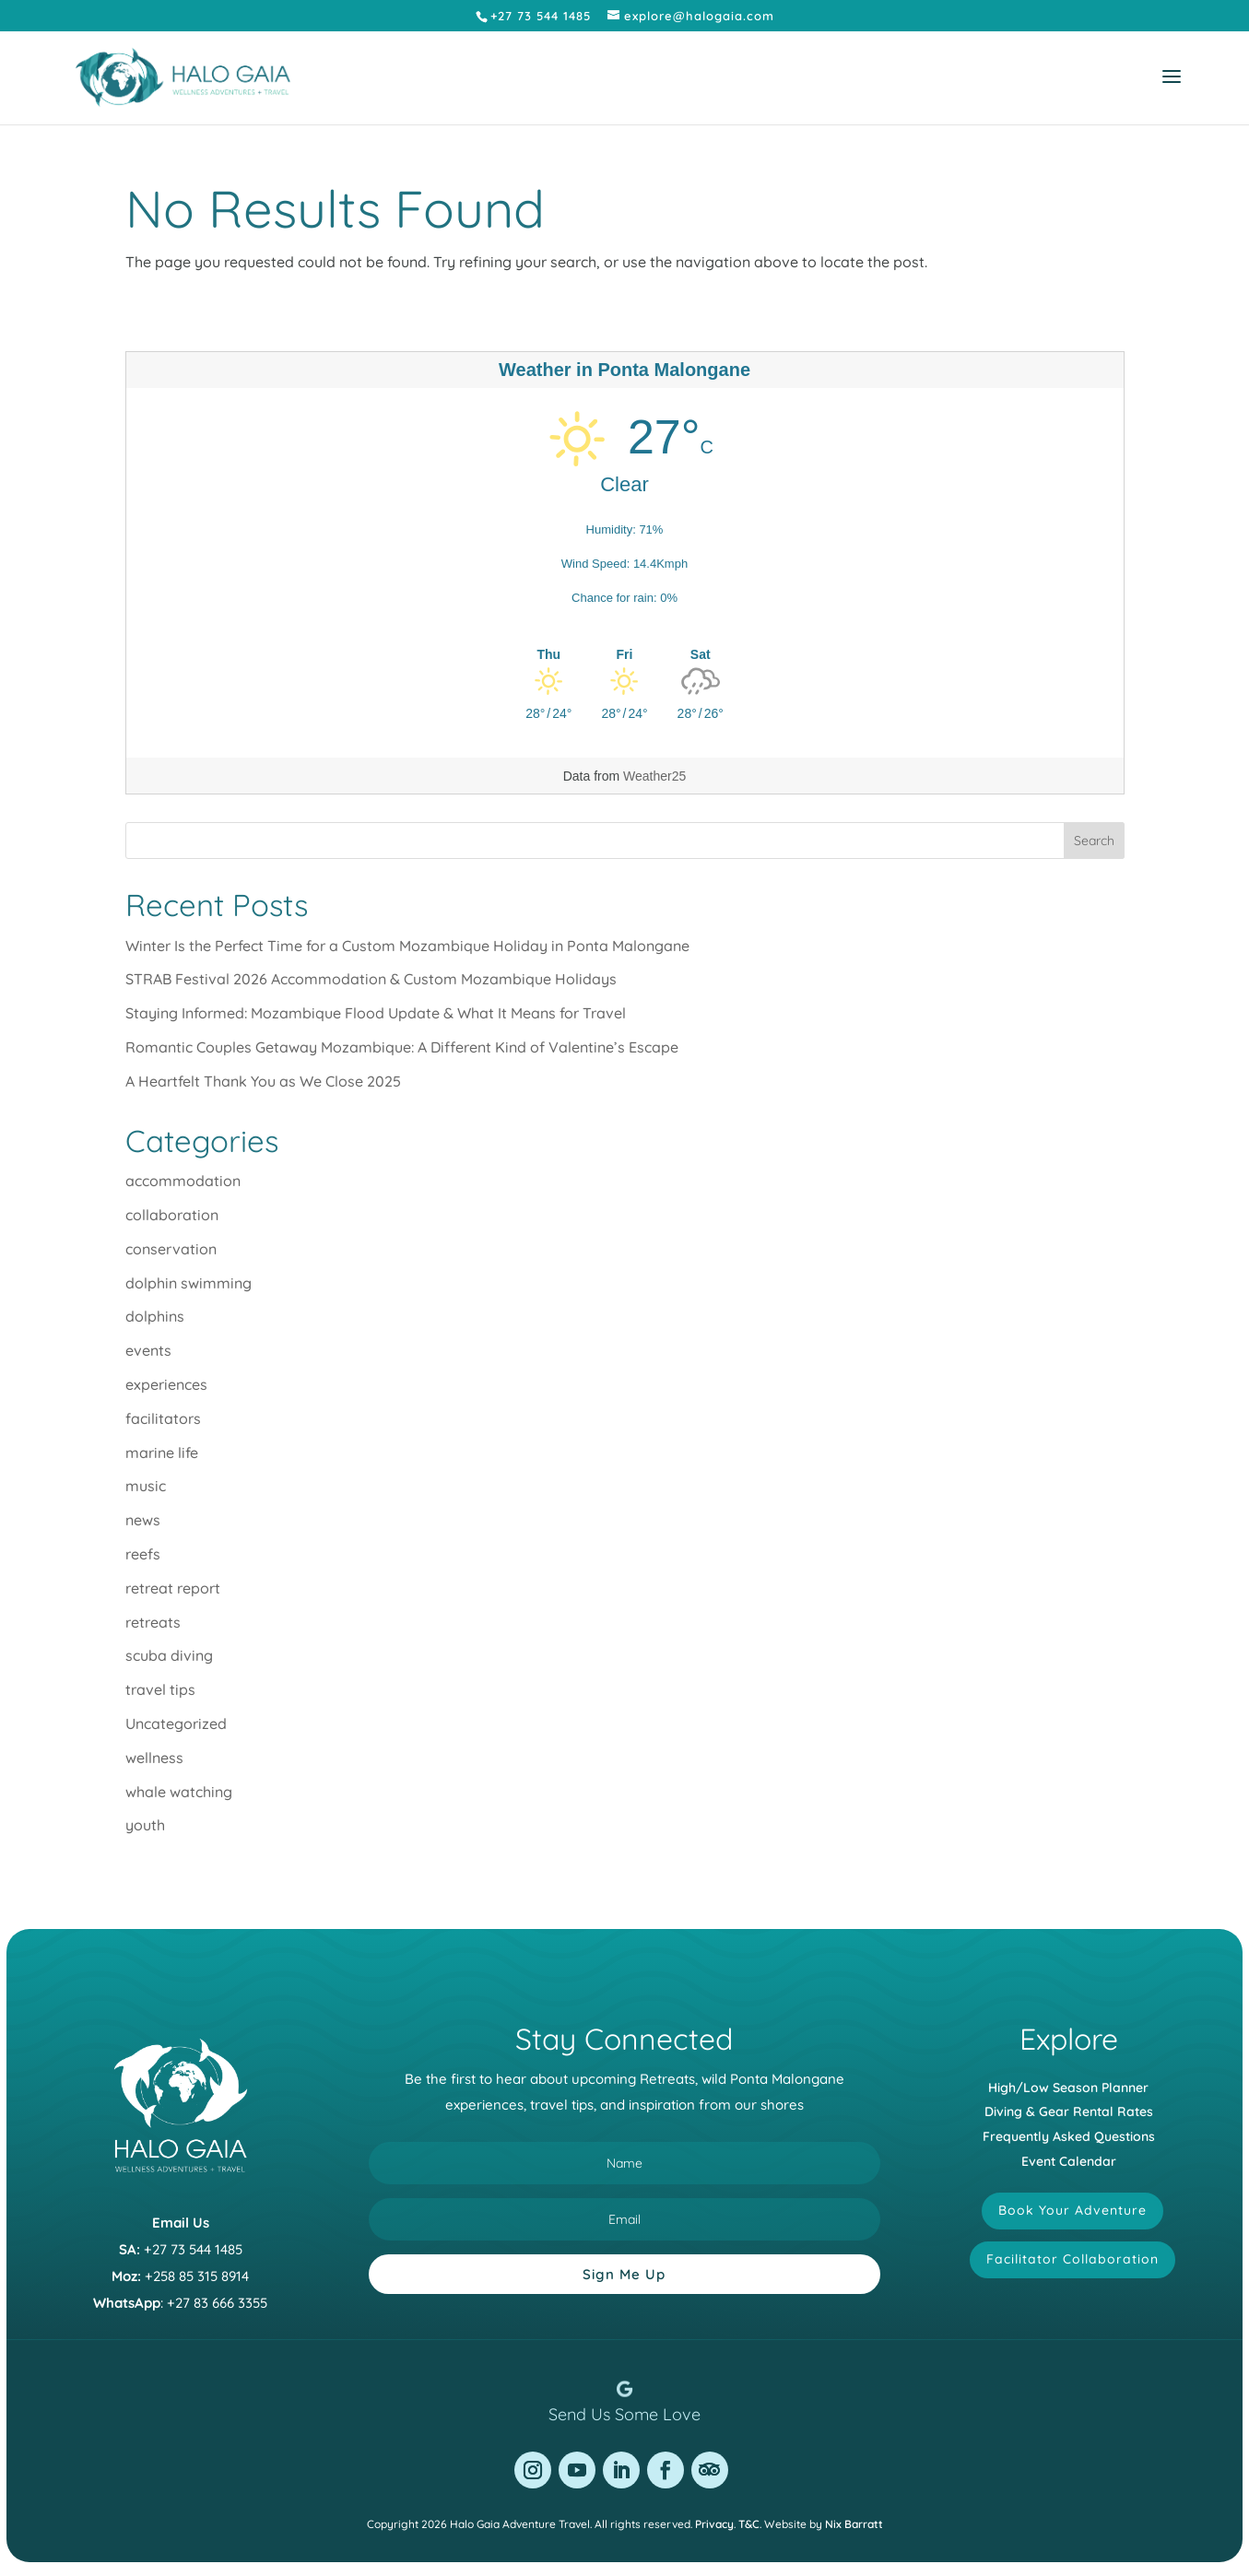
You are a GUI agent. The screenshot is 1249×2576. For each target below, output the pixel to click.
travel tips (160, 1689)
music (145, 1485)
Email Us (180, 2222)
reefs (142, 1554)
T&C (749, 2524)
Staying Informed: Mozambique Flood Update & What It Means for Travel (375, 1013)
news (142, 1520)
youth (145, 1825)
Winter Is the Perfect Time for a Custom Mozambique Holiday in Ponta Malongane (407, 945)
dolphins (154, 1316)
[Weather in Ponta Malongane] (625, 654)
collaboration (171, 1215)
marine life (161, 1452)
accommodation (183, 1180)
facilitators (163, 1418)
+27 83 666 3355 (217, 2302)
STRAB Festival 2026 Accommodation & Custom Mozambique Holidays (371, 979)
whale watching (178, 1791)
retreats (153, 1622)
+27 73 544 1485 (193, 2249)
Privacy (714, 2524)
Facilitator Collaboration (1072, 2259)
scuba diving (169, 1655)
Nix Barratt (854, 2524)
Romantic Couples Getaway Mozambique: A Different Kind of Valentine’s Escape (401, 1047)
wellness (154, 1757)
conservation (171, 1249)
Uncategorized (176, 1723)
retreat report (172, 1588)
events (148, 1350)
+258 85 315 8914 (197, 2276)
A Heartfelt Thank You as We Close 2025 (263, 1081)
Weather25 (654, 776)
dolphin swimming (188, 1283)
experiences (166, 1384)
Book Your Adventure (1072, 2210)
